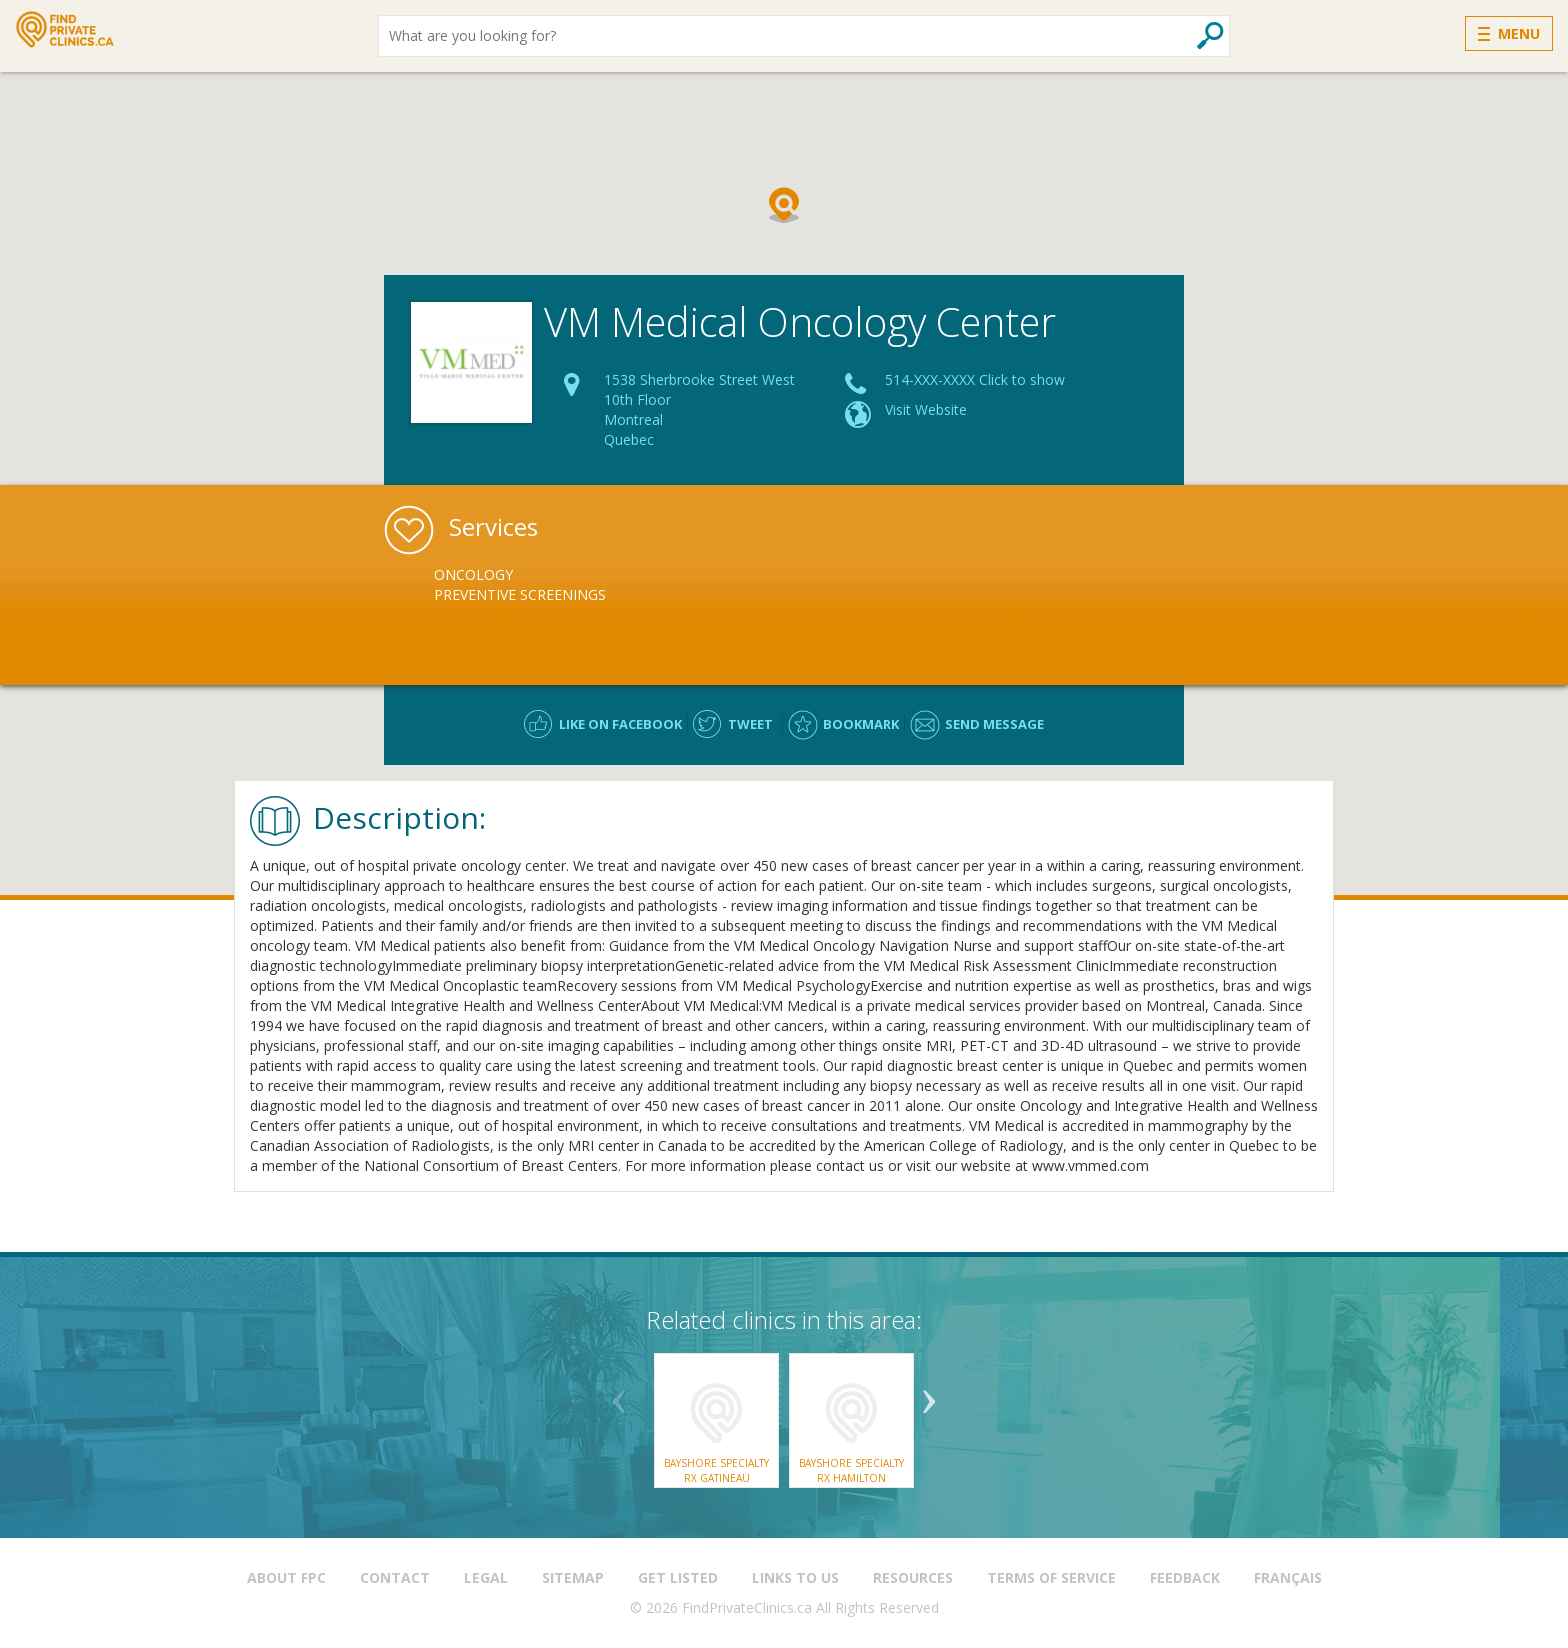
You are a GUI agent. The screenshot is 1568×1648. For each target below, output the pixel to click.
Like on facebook (620, 724)
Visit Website (926, 409)
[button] (784, 205)
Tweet (750, 724)
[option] (551, 585)
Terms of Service (1051, 1577)
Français (1288, 1577)
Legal (486, 1577)
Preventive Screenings (520, 594)
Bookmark (861, 724)
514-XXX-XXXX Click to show (975, 379)
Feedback (1185, 1577)
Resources (913, 1577)
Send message (994, 724)
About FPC (286, 1577)
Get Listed (678, 1577)
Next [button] (929, 1394)
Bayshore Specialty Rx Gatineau (716, 1470)
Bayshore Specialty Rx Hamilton (851, 1470)
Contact (395, 1577)
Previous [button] (619, 1394)
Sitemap (573, 1577)
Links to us (795, 1577)
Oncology (473, 574)
